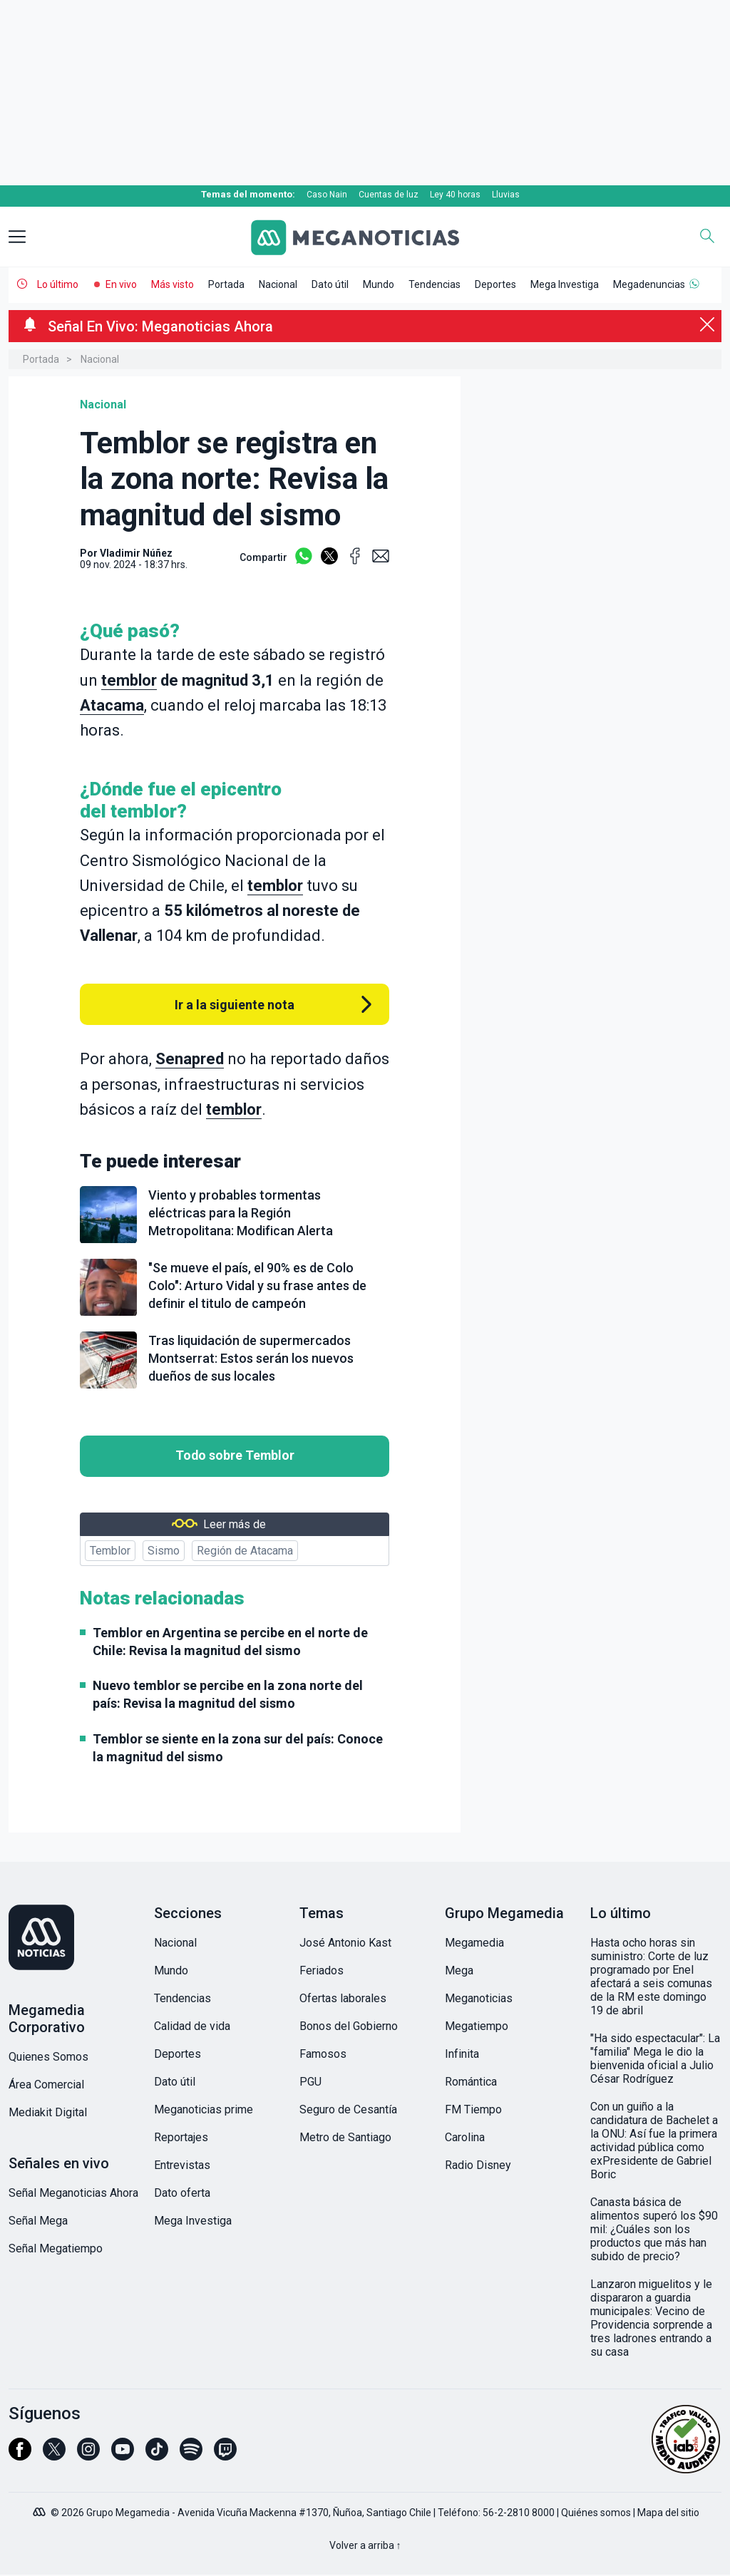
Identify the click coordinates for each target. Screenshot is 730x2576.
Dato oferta (182, 2193)
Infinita (462, 2054)
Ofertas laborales (342, 1998)
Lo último (57, 284)
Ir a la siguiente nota (234, 1004)
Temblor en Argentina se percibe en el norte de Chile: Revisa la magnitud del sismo (230, 1641)
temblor (129, 680)
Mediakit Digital (48, 2112)
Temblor (110, 1550)
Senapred (189, 1059)
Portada (226, 284)
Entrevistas (182, 2165)
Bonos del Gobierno (348, 2026)
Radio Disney (478, 2165)
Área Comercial (46, 2084)
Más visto (172, 284)
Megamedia (474, 1942)
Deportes (495, 284)
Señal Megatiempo (56, 2248)
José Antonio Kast (345, 1942)
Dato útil (330, 284)
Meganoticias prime (203, 2109)
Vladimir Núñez (136, 553)
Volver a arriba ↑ (365, 2545)
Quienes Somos (48, 2057)
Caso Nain (327, 195)
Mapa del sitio (668, 2512)
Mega (459, 1970)
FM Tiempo (473, 2109)
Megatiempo (476, 2026)
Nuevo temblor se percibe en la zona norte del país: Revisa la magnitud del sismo (228, 1694)
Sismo (164, 1550)
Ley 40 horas (455, 195)
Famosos (322, 2054)
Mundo (378, 284)
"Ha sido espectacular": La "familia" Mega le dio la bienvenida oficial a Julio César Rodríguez (655, 2058)
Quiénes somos (596, 2512)
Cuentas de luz (388, 195)
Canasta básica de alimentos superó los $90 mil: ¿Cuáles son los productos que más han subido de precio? (654, 2229)
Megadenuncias (649, 284)
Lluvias (506, 195)
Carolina (465, 2137)
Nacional (278, 284)
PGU (310, 2081)
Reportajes (181, 2137)
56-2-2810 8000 (519, 2512)
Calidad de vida (192, 2026)
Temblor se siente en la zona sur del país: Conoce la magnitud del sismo (238, 1747)
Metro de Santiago (345, 2137)
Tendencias (434, 284)
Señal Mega (38, 2220)
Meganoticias (479, 1998)
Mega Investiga (564, 284)
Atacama (112, 705)
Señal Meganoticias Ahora (73, 2193)
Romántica (471, 2081)
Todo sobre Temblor (234, 1455)
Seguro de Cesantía (348, 2109)
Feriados (321, 1970)
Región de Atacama (245, 1550)
